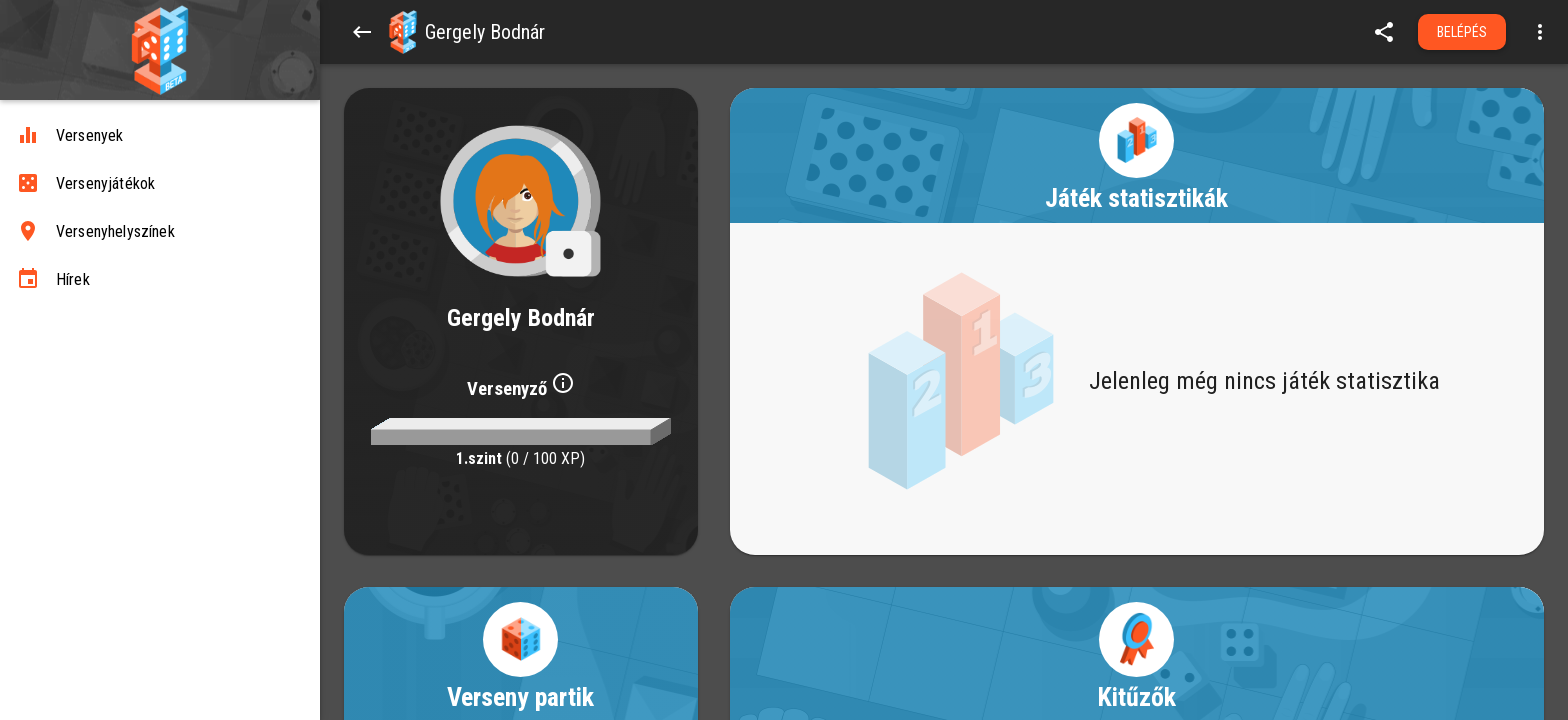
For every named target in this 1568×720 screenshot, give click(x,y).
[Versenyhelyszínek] (160, 232)
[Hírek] (160, 280)
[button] (403, 32)
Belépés (1462, 32)
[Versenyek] (160, 136)
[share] (1384, 32)
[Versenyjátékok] (160, 184)
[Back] (362, 32)
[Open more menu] (1540, 32)
